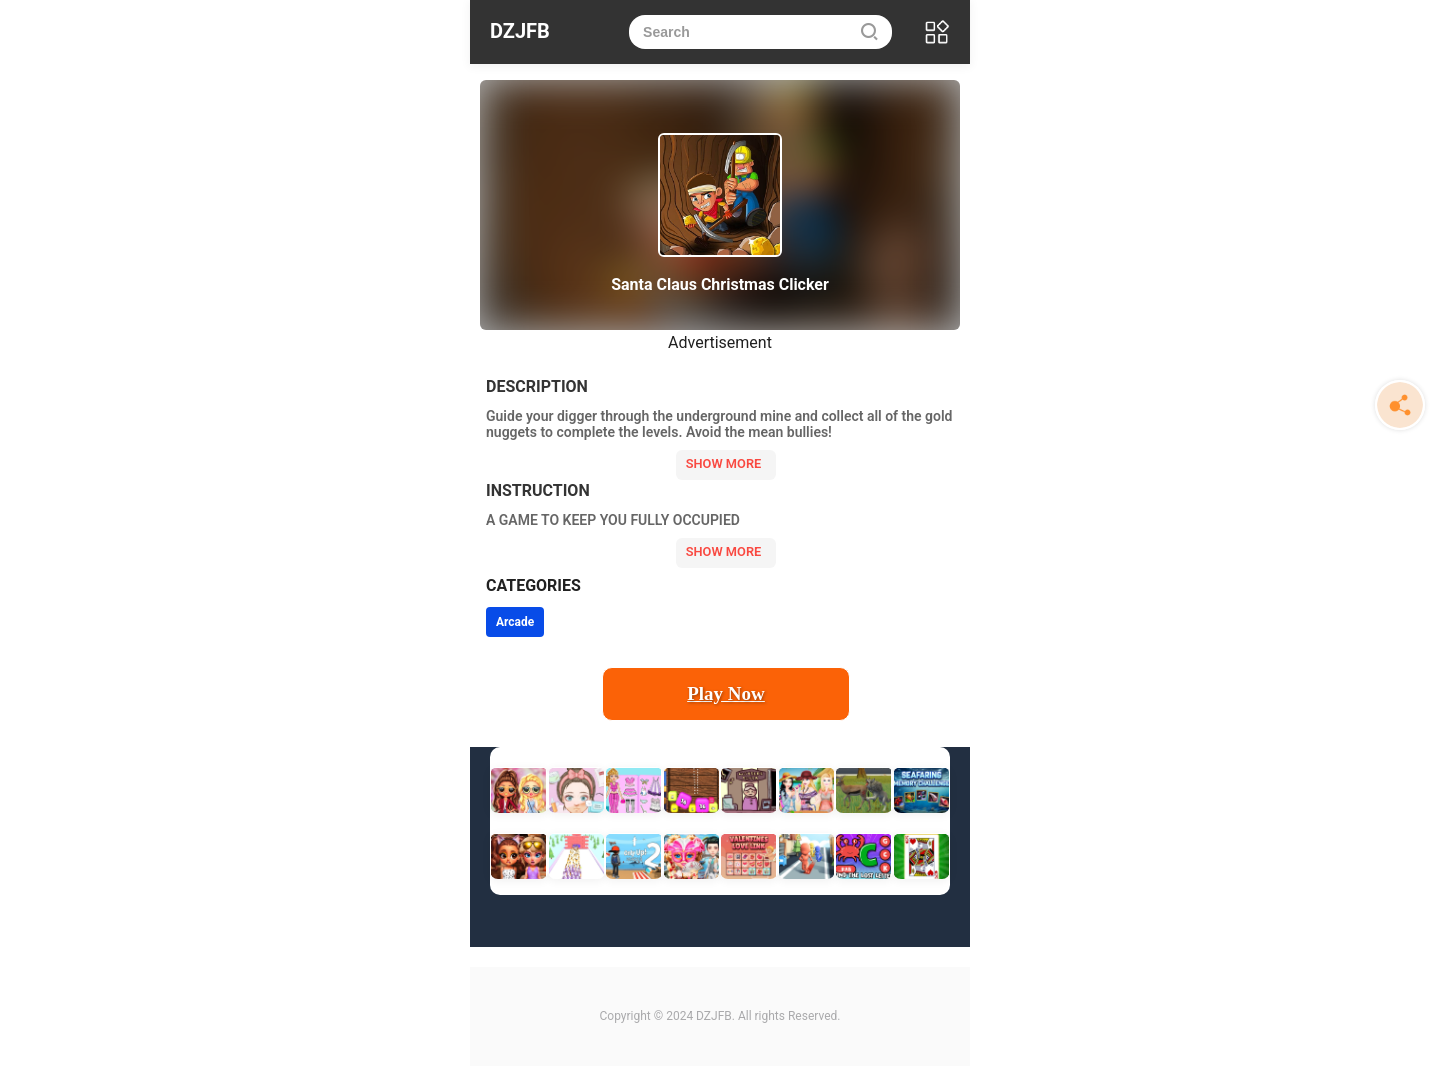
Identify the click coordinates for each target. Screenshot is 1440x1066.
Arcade (515, 622)
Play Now (726, 693)
